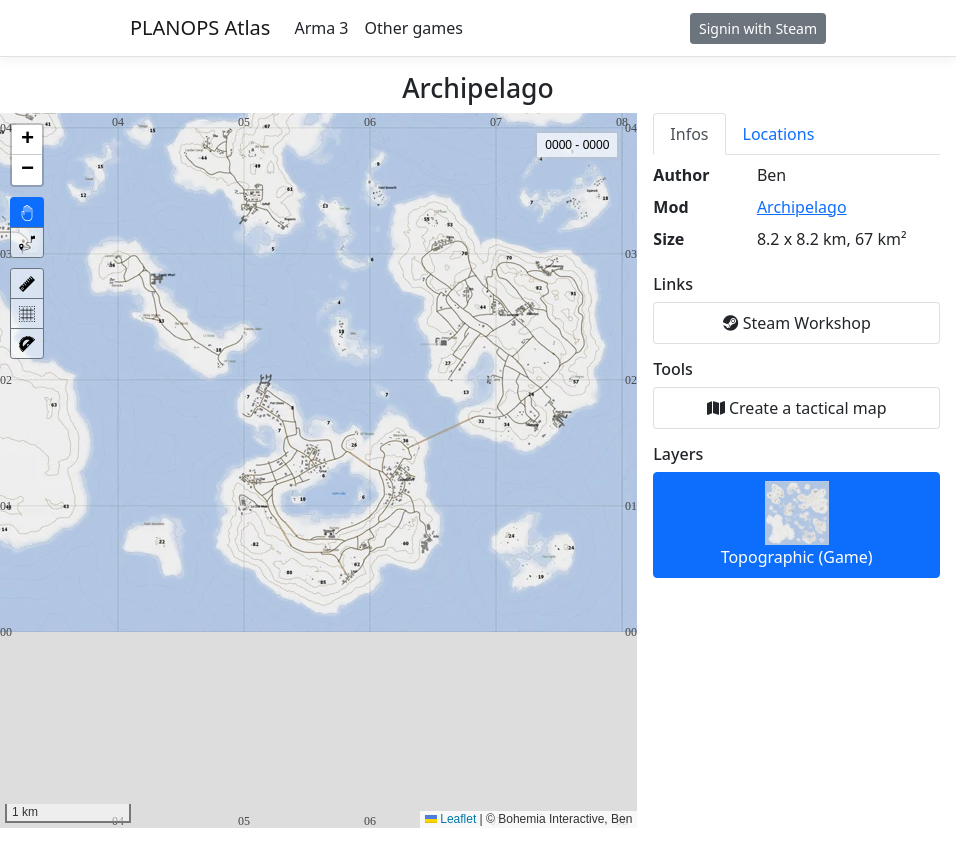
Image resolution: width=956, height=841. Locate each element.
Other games (414, 28)
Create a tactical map (797, 408)
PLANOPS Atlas (200, 27)
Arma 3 (321, 28)
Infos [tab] (689, 134)
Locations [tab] (779, 134)
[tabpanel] (796, 371)
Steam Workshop (797, 323)
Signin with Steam (758, 28)
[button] (27, 140)
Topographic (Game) (797, 524)
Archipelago (802, 207)
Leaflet (450, 819)
